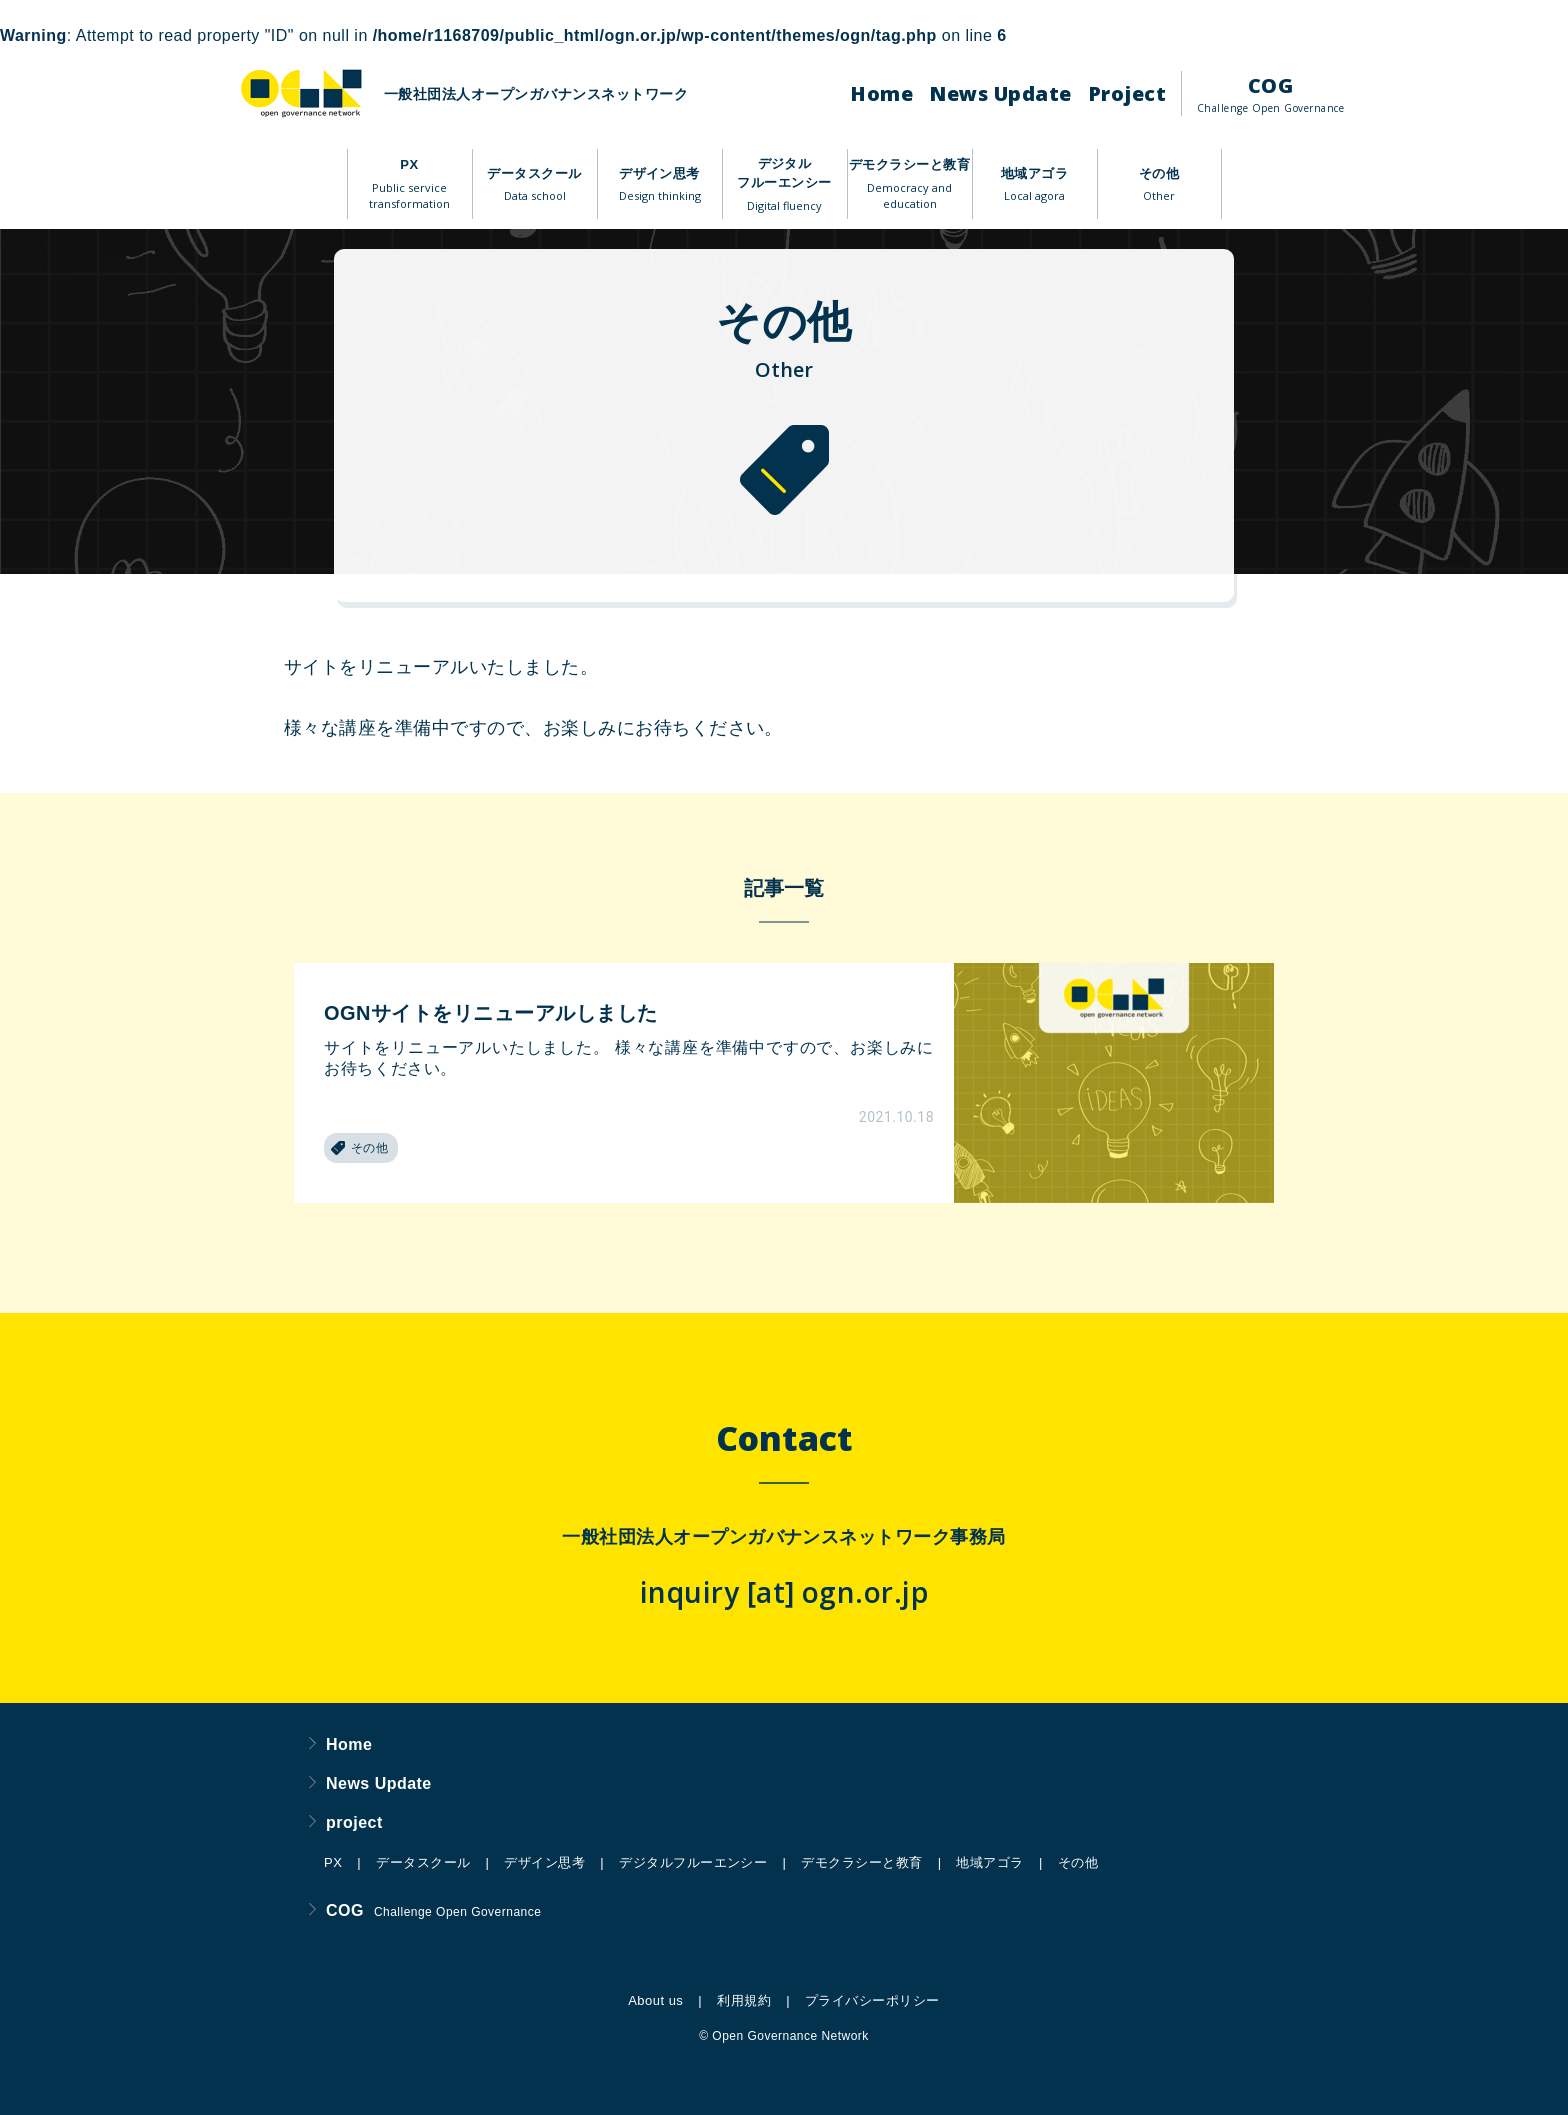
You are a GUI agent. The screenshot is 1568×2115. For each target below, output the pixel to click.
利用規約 (744, 2000)
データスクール (534, 185)
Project (1127, 93)
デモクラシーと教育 (910, 185)
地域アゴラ (1034, 185)
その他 (1159, 185)
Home (881, 93)
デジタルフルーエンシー (784, 185)
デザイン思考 (660, 185)
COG (1270, 94)
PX (409, 185)
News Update (1000, 93)
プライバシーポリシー (872, 2000)
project (346, 1822)
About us (655, 2000)
